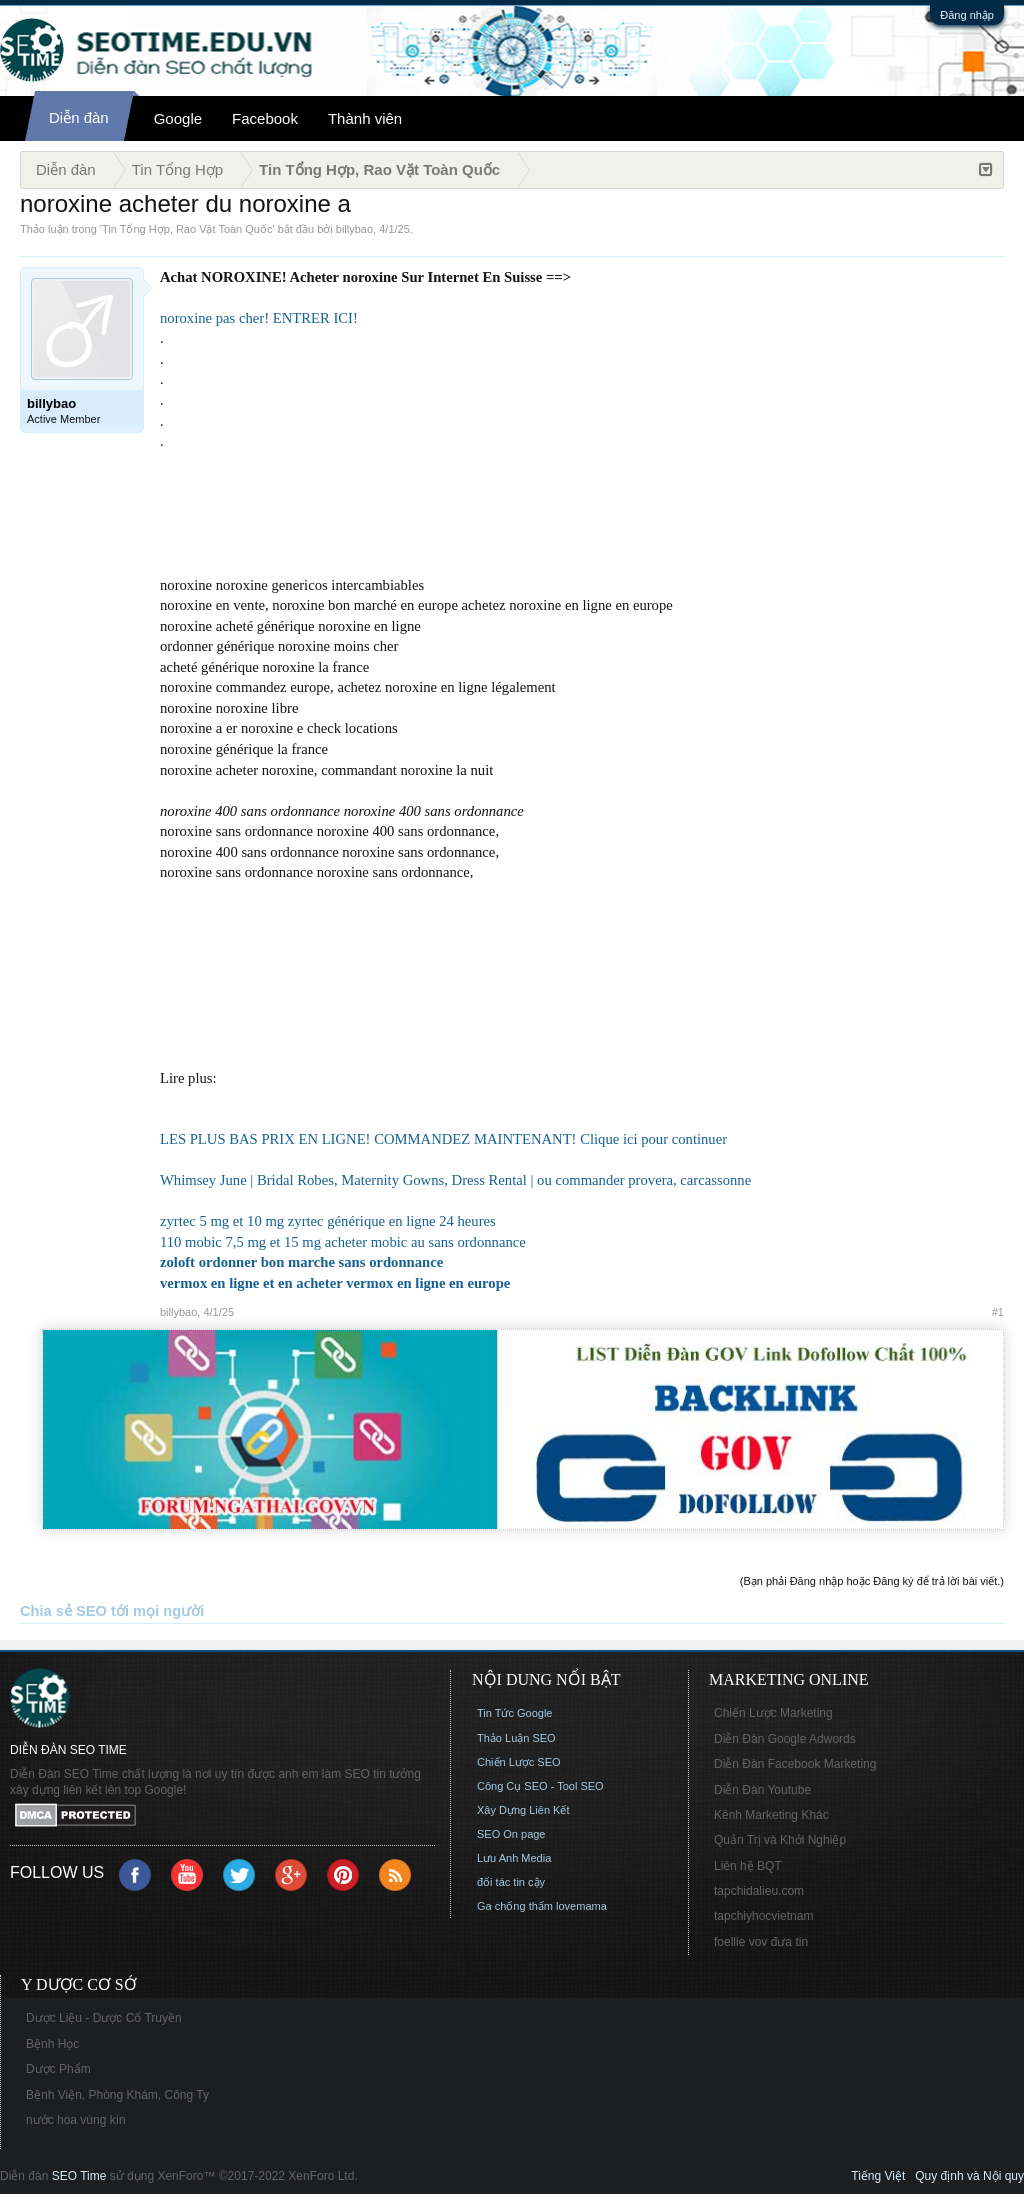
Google (178, 118)
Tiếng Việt (878, 2176)
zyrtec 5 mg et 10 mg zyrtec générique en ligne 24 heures (328, 1221)
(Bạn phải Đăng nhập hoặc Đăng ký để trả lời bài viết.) (872, 1581)
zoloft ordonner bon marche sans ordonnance (301, 1262)
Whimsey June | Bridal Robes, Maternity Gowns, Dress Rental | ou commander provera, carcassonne (455, 1180)
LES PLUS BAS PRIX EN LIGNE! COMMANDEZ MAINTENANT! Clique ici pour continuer (443, 1139)
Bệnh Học (52, 2044)
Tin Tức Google (514, 1713)
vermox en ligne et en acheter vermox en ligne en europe (335, 1283)
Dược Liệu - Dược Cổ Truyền (104, 2018)
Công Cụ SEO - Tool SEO (540, 1786)
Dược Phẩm (58, 2069)
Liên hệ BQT (748, 1866)
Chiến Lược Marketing (773, 1713)
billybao (354, 229)
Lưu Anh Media (514, 1858)
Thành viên (365, 118)
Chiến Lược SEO (519, 1762)
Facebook (265, 118)
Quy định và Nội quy (969, 2176)
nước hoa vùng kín (76, 2120)
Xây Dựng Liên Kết (523, 1810)
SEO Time (79, 2176)
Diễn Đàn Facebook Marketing (795, 1764)
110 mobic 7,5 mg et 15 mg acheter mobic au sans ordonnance (343, 1242)
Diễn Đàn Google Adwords (785, 1739)
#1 (998, 1312)
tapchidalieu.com (759, 1891)
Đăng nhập (967, 15)
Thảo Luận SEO (516, 1738)
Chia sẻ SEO (63, 1611)
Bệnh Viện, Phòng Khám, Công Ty (117, 2095)
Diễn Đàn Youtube (762, 1790)
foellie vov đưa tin (761, 1942)
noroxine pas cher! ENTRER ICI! (259, 318)
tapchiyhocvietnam (763, 1916)
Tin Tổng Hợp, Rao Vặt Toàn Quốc (187, 229)
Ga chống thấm (515, 1906)
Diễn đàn (79, 117)
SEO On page (511, 1834)
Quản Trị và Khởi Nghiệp (780, 1840)
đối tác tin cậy (511, 1882)
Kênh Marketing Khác (771, 1815)
